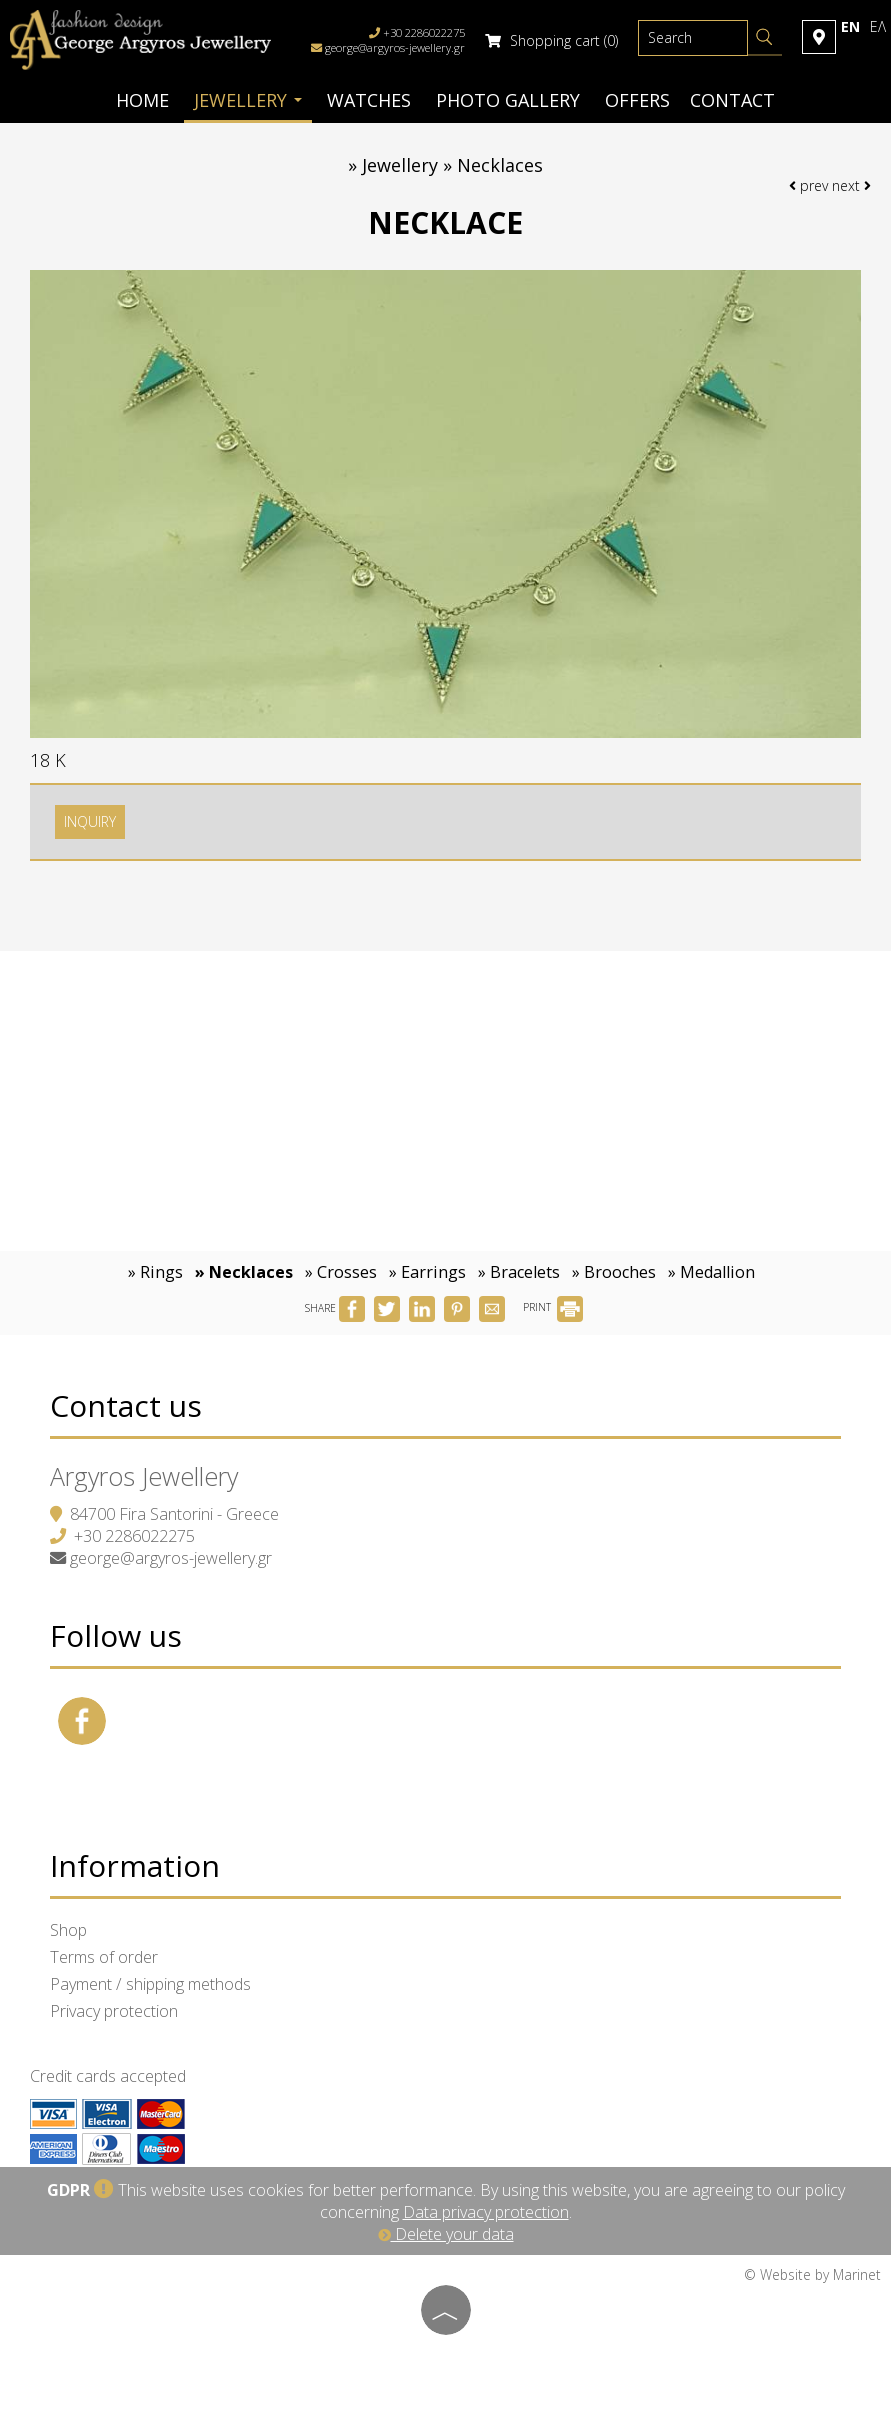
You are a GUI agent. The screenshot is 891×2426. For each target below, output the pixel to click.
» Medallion (711, 1272)
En (850, 26)
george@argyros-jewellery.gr (395, 47)
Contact (732, 100)
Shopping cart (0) (551, 40)
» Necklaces (244, 1272)
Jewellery (248, 100)
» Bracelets (519, 1272)
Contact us (126, 1405)
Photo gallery (508, 100)
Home (142, 100)
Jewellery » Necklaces (452, 165)
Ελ (878, 26)
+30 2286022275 (134, 1536)
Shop (68, 1930)
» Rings (155, 1272)
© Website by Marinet (812, 2274)
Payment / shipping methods (150, 1984)
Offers (637, 100)
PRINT (553, 1307)
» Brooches (614, 1272)
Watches (369, 100)
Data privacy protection (486, 2212)
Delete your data (446, 2234)
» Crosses (341, 1272)
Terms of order (104, 1957)
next (851, 185)
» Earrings (427, 1272)
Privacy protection (114, 2011)
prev (808, 185)
